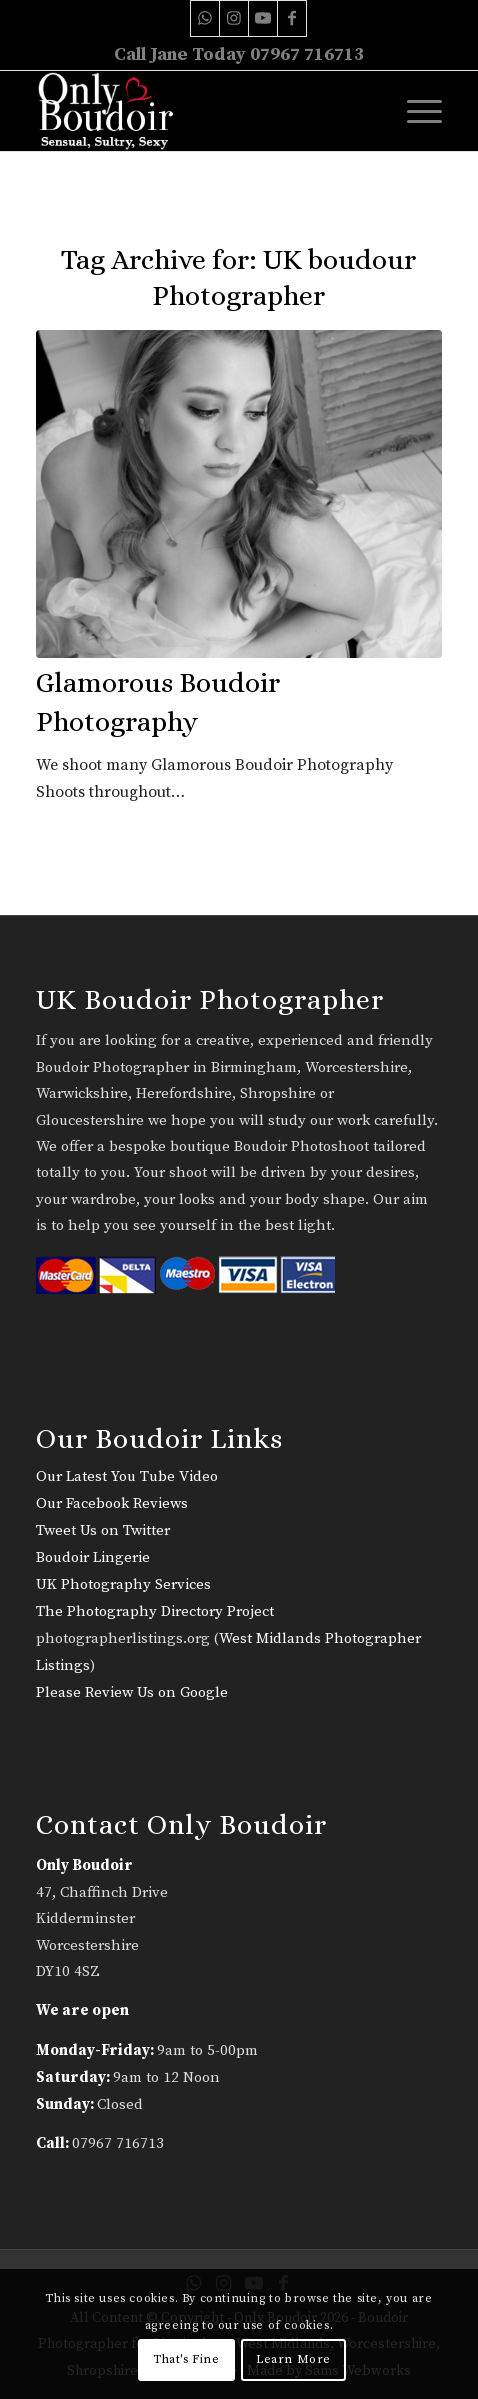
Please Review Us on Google (132, 1692)
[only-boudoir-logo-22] (198, 111)
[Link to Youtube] (263, 18)
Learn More (293, 2359)
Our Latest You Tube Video (127, 1476)
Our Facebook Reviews (112, 1503)
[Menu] (414, 111)
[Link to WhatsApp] (205, 18)
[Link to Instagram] (234, 18)
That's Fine (186, 2359)
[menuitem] (414, 111)
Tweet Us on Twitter (103, 1530)
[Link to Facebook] (292, 18)
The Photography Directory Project (155, 1611)
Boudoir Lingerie (93, 1557)
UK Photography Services (123, 1584)
